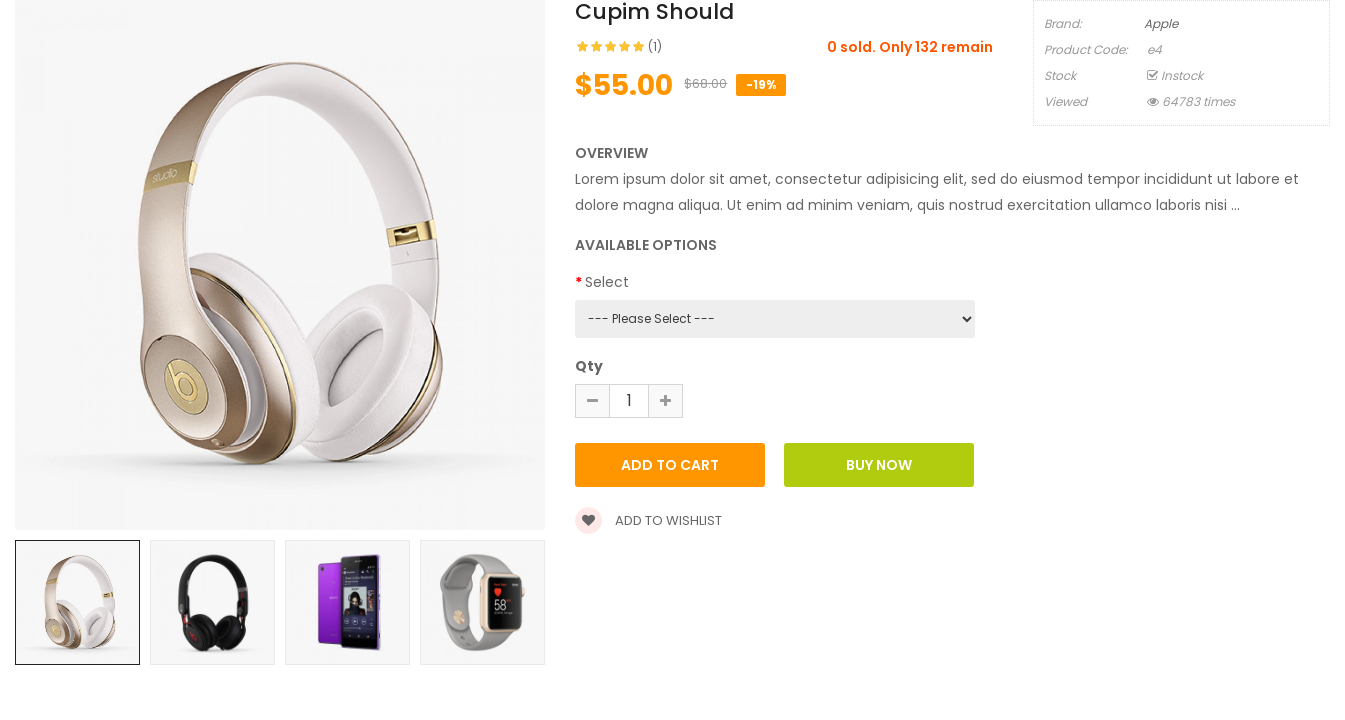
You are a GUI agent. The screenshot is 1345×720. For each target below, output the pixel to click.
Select (607, 282)
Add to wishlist (648, 520)
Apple (1161, 23)
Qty (589, 366)
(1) (655, 46)
